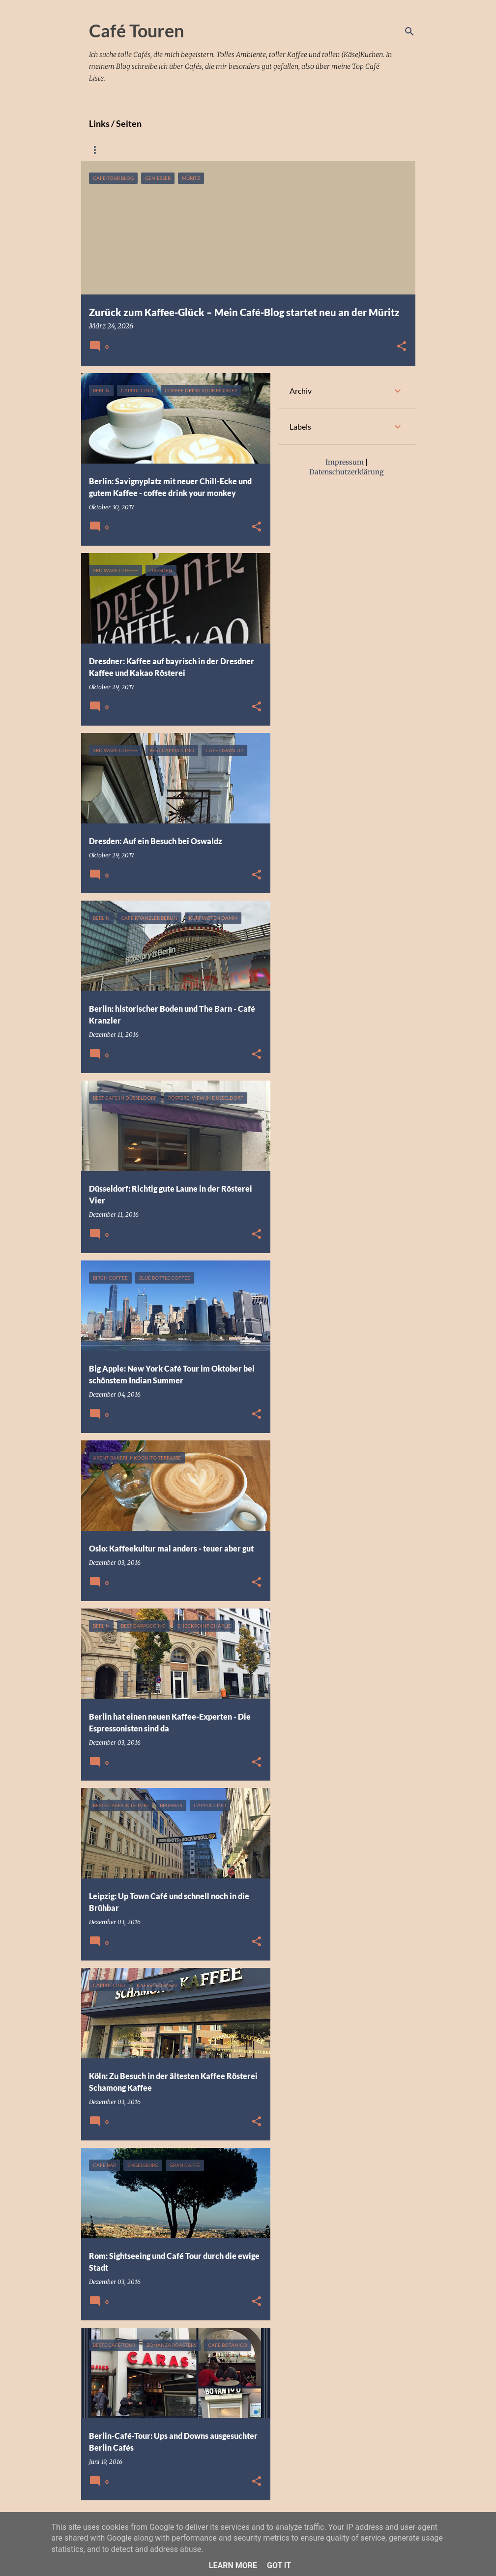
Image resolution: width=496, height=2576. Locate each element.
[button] (402, 346)
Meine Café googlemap (181, 149)
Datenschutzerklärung (335, 149)
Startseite (105, 149)
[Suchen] (409, 31)
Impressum (257, 149)
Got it (279, 2565)
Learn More (233, 2565)
